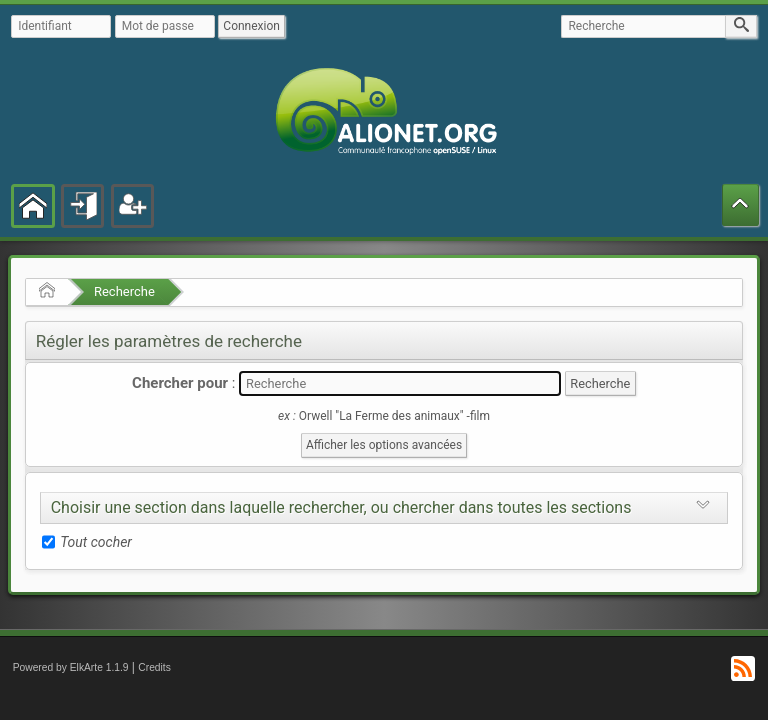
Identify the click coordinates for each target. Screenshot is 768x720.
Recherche (124, 291)
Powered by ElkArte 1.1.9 (71, 667)
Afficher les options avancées (384, 445)
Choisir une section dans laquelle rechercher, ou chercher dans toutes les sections (341, 507)
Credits (154, 667)
